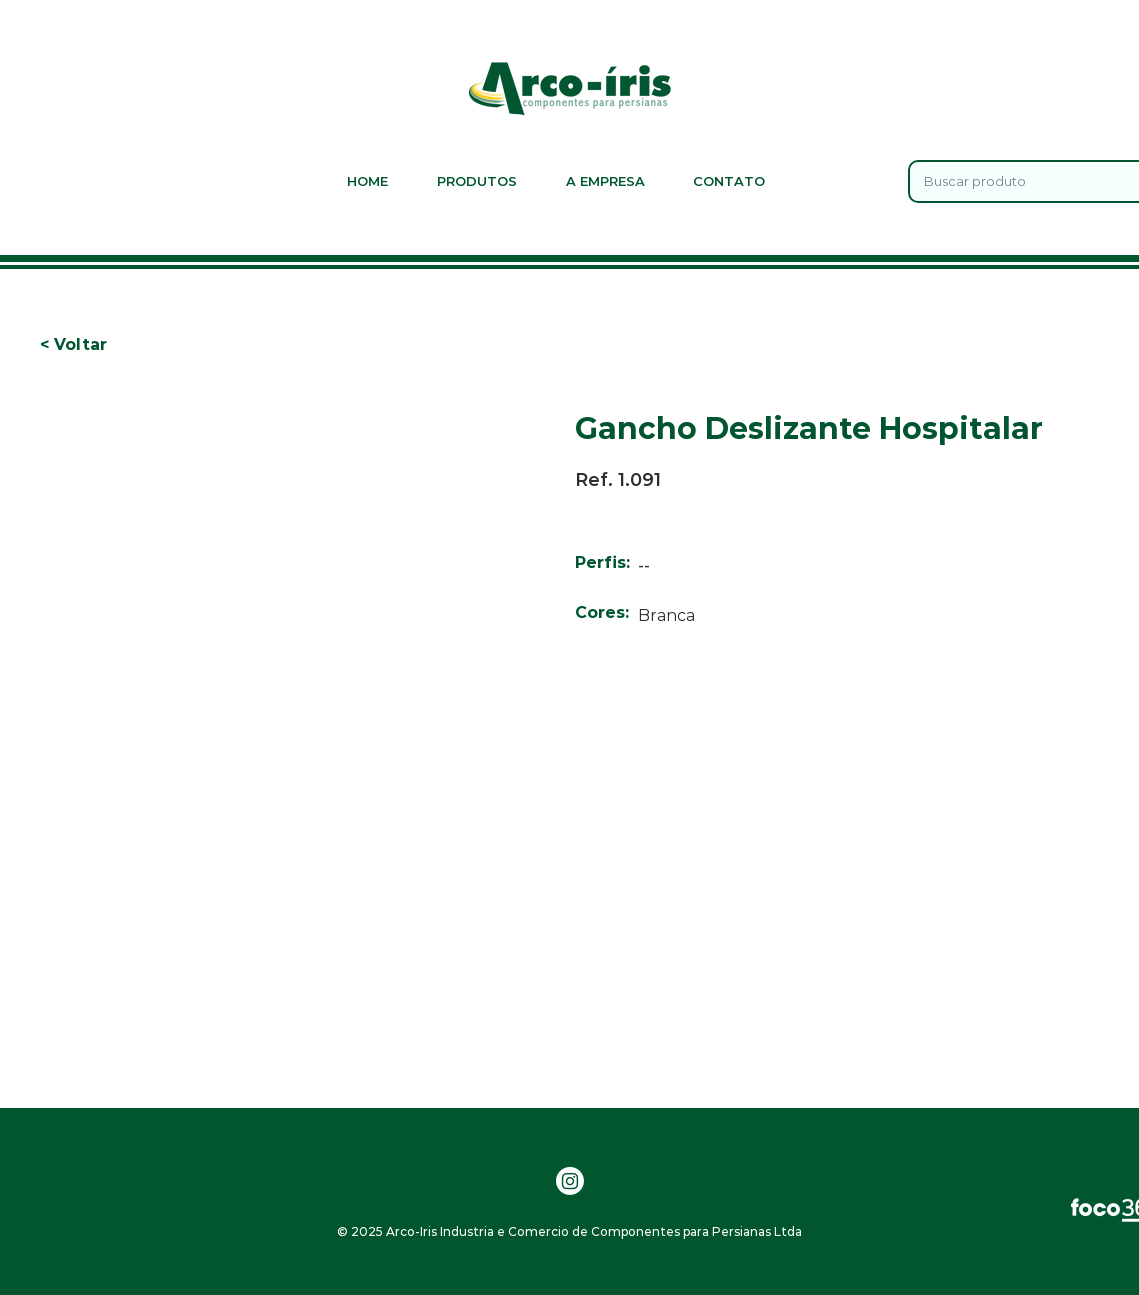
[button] (73, 345)
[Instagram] (570, 1181)
